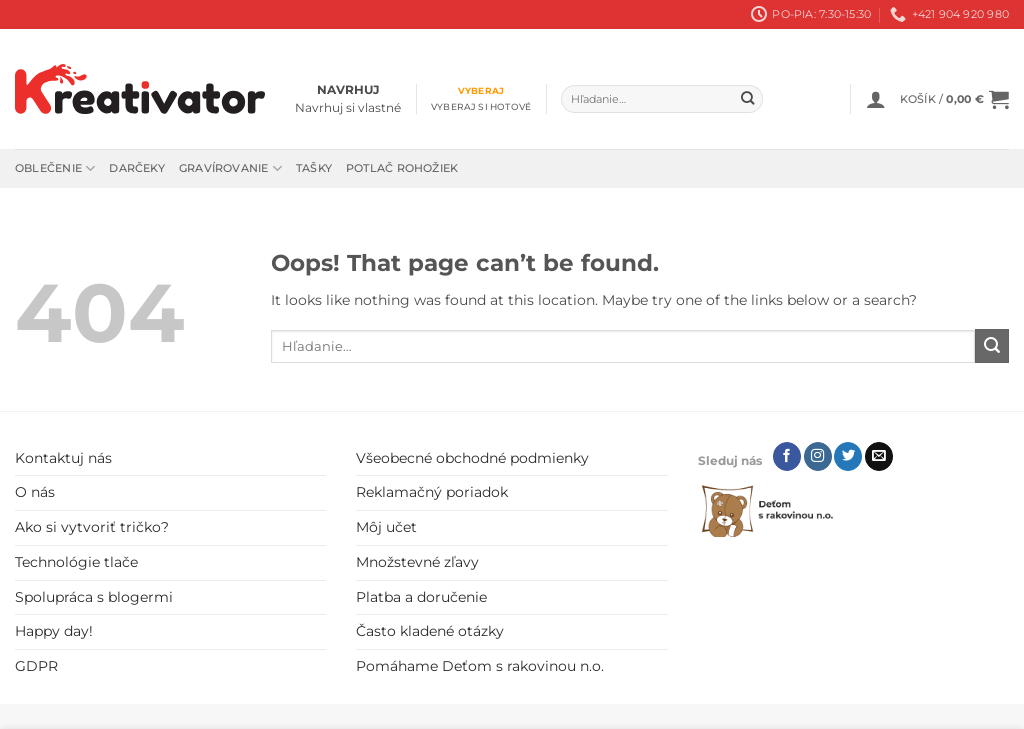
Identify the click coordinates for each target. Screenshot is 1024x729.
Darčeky (137, 168)
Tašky (314, 168)
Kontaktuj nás (63, 458)
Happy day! (54, 631)
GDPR (36, 666)
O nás (35, 492)
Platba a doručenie (421, 597)
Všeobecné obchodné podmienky (472, 458)
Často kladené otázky (430, 631)
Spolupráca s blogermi (94, 597)
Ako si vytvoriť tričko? (92, 527)
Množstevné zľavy (417, 562)
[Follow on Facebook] (787, 456)
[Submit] (748, 99)
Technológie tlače (76, 562)
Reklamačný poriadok (432, 492)
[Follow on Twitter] (848, 456)
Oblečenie (55, 168)
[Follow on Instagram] (818, 456)
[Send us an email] (879, 456)
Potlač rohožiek (402, 168)
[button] (876, 99)
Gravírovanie (230, 168)
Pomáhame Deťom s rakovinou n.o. (480, 666)
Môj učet (386, 527)
